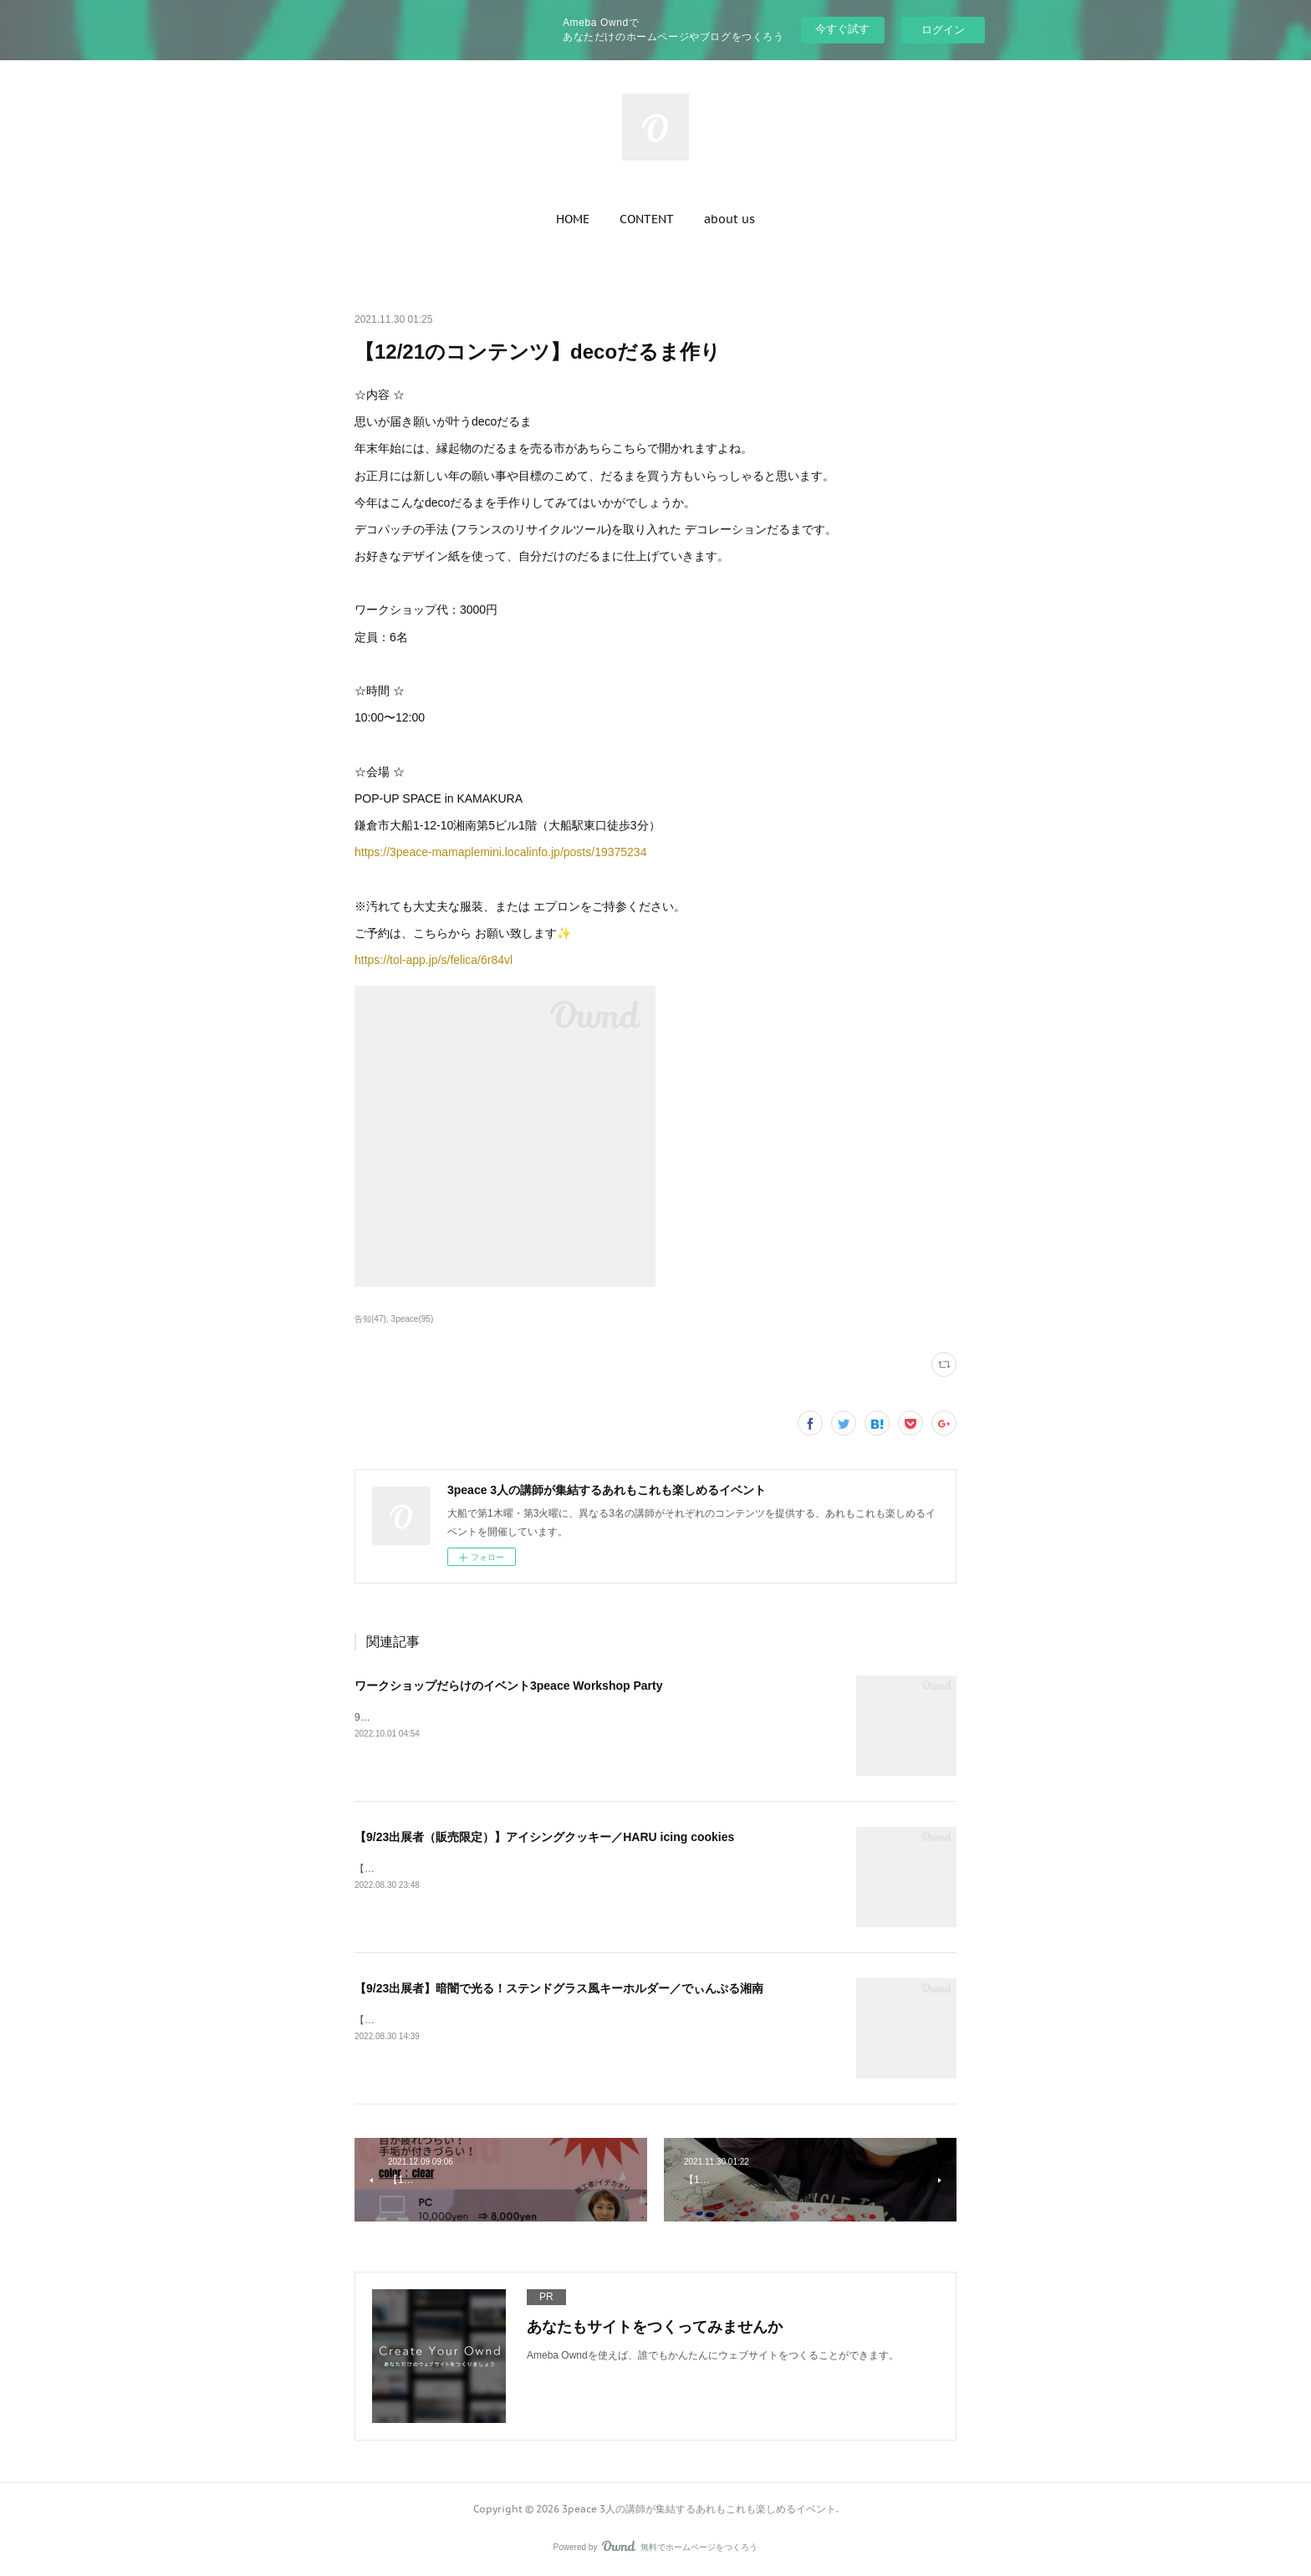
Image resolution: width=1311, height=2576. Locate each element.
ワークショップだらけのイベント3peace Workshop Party (508, 1685)
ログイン (943, 29)
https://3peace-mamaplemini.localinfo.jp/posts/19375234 (500, 852)
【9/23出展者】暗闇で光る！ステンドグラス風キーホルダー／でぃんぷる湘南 (559, 1988)
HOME (572, 219)
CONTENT (647, 219)
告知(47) (370, 1319)
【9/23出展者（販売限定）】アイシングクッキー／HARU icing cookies (544, 1837)
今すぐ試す (842, 29)
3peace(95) (412, 1319)
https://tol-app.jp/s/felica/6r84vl (434, 960)
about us (729, 219)
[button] (572, 219)
